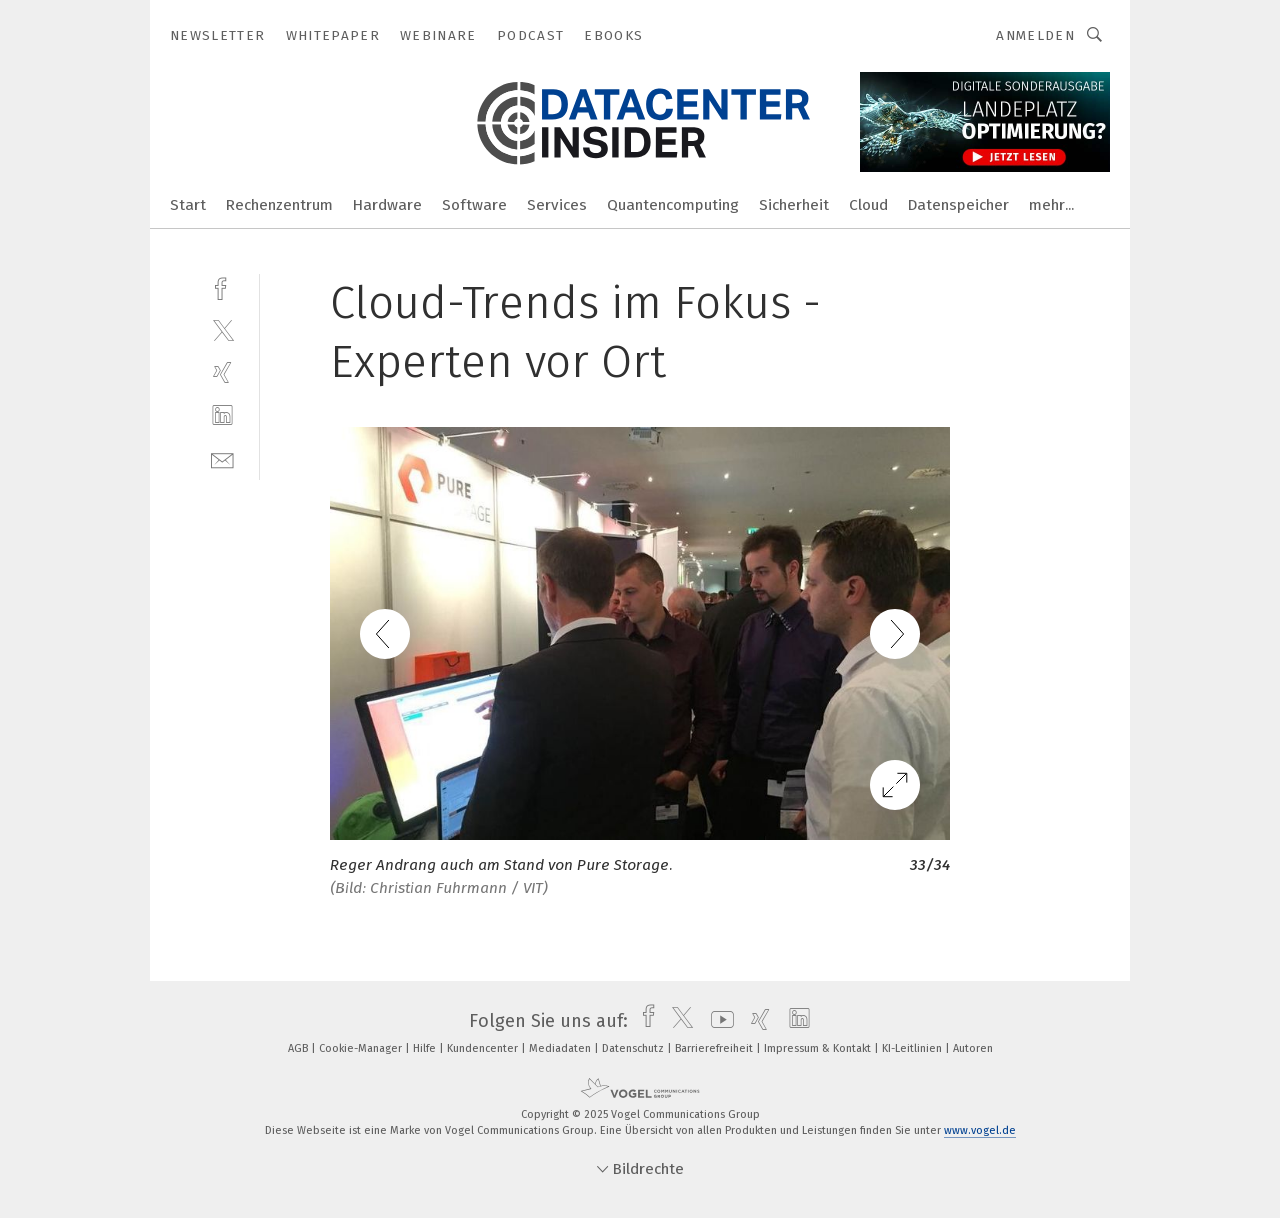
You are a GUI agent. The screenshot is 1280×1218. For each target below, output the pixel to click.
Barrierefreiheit (715, 1048)
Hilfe (426, 1048)
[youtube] (717, 1021)
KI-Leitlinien (913, 1048)
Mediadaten (561, 1048)
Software (474, 205)
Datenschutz (634, 1048)
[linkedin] (222, 415)
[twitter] (222, 329)
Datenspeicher (958, 205)
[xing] (222, 372)
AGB (299, 1048)
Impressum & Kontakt (819, 1048)
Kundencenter (484, 1048)
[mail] (222, 458)
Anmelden (1035, 35)
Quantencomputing (673, 205)
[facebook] (222, 286)
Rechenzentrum (279, 205)
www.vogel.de (980, 1130)
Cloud (868, 205)
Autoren (973, 1048)
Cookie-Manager (362, 1048)
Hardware (387, 205)
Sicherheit (794, 205)
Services (557, 205)
